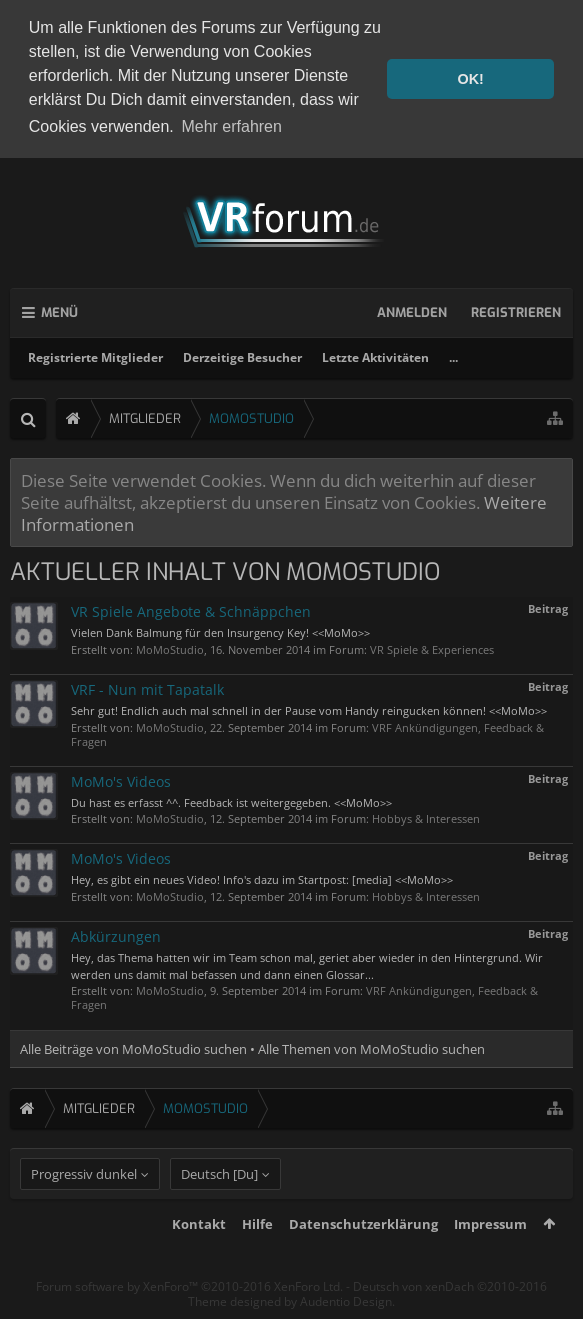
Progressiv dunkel (84, 1204)
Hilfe (257, 1254)
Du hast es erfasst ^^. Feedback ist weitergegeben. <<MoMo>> (231, 798)
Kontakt (199, 1254)
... (453, 353)
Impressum (490, 1254)
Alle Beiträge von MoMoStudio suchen (133, 1045)
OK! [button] (470, 79)
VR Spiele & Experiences (432, 645)
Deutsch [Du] (219, 1204)
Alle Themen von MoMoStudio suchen (371, 1045)
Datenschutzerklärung (363, 1254)
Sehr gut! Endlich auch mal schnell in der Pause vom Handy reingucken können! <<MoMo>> (309, 706)
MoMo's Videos (121, 777)
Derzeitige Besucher (242, 353)
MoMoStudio (170, 645)
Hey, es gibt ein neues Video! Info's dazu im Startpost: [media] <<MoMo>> (262, 876)
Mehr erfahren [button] (231, 126)
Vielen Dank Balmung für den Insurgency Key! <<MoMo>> (220, 628)
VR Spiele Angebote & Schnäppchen (191, 607)
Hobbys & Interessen (426, 814)
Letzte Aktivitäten (375, 353)
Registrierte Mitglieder (95, 353)
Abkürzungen (116, 932)
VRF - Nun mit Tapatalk (147, 685)
